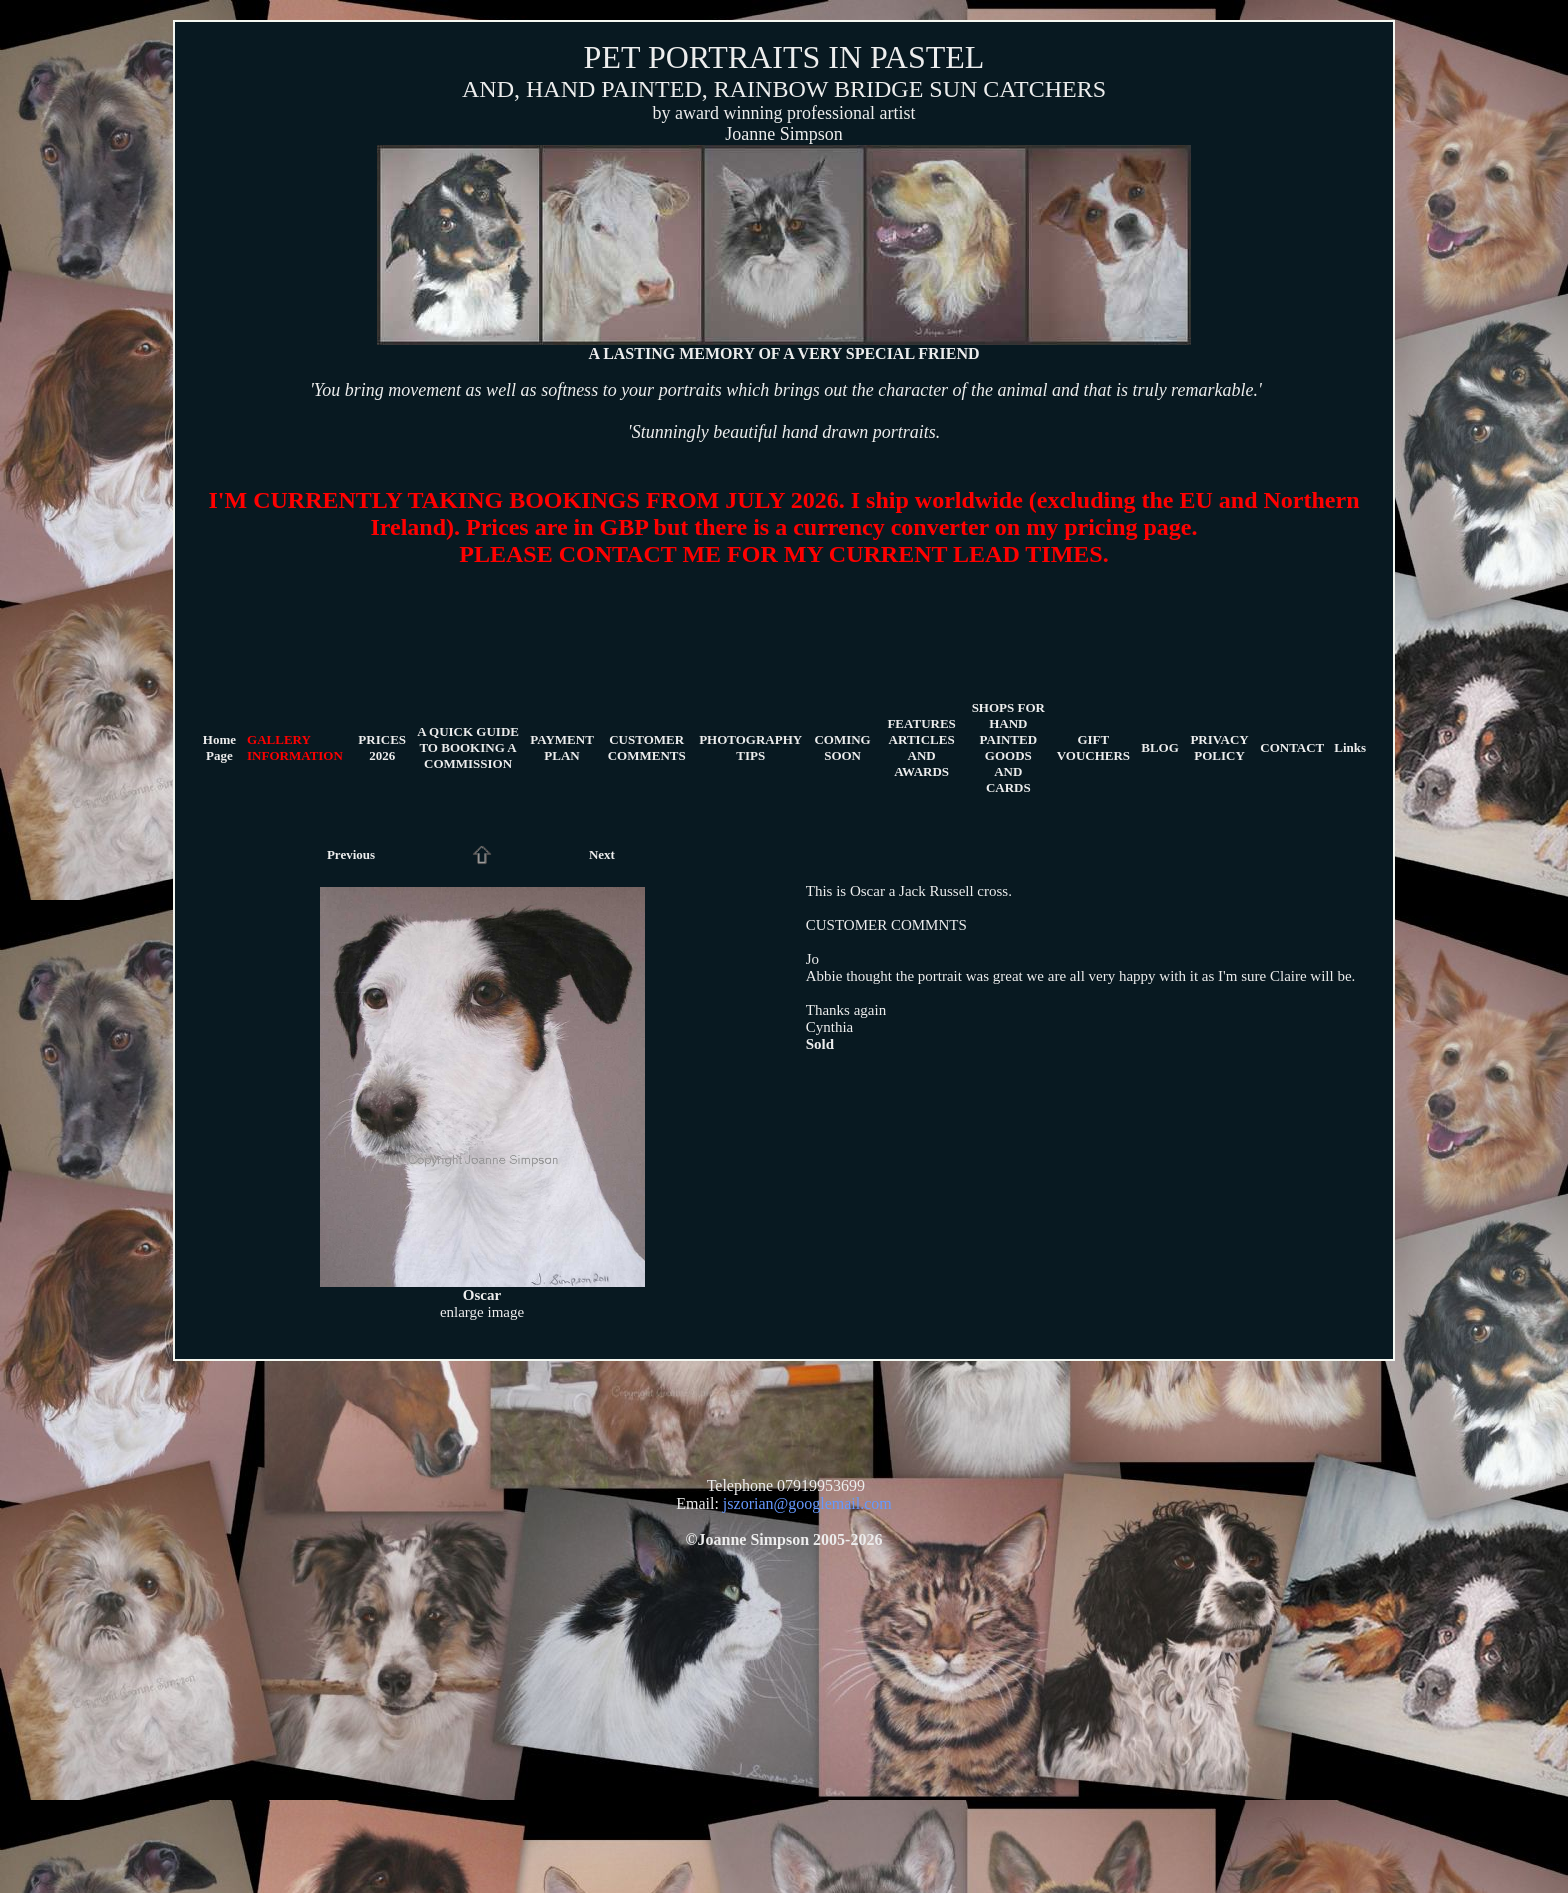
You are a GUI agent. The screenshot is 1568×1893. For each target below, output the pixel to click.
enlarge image (482, 1312)
